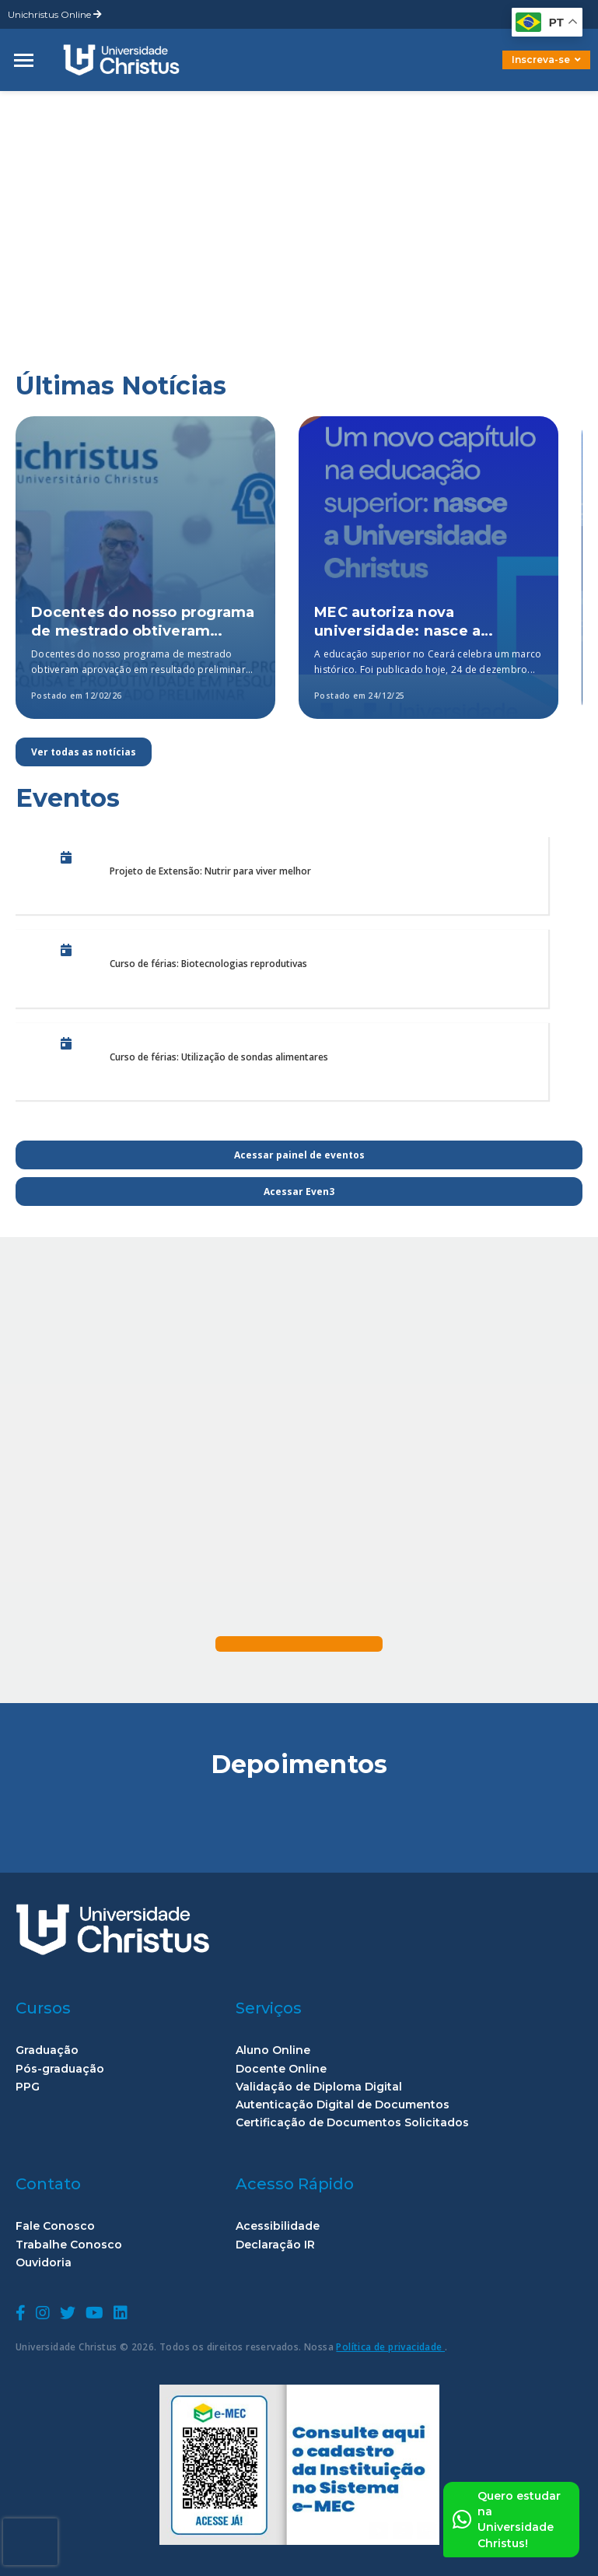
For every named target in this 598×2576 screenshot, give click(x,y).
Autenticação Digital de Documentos (342, 2105)
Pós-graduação (60, 2069)
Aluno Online (273, 2050)
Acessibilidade (278, 2226)
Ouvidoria (44, 2262)
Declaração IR (275, 2245)
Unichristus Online (55, 14)
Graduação (47, 2050)
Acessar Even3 (299, 1191)
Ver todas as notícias (83, 752)
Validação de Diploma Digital (319, 2087)
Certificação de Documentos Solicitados (352, 2122)
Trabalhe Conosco (69, 2245)
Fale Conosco (55, 2226)
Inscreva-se (546, 59)
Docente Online (281, 2069)
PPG (28, 2087)
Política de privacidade (390, 2346)
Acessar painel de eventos (299, 1155)
